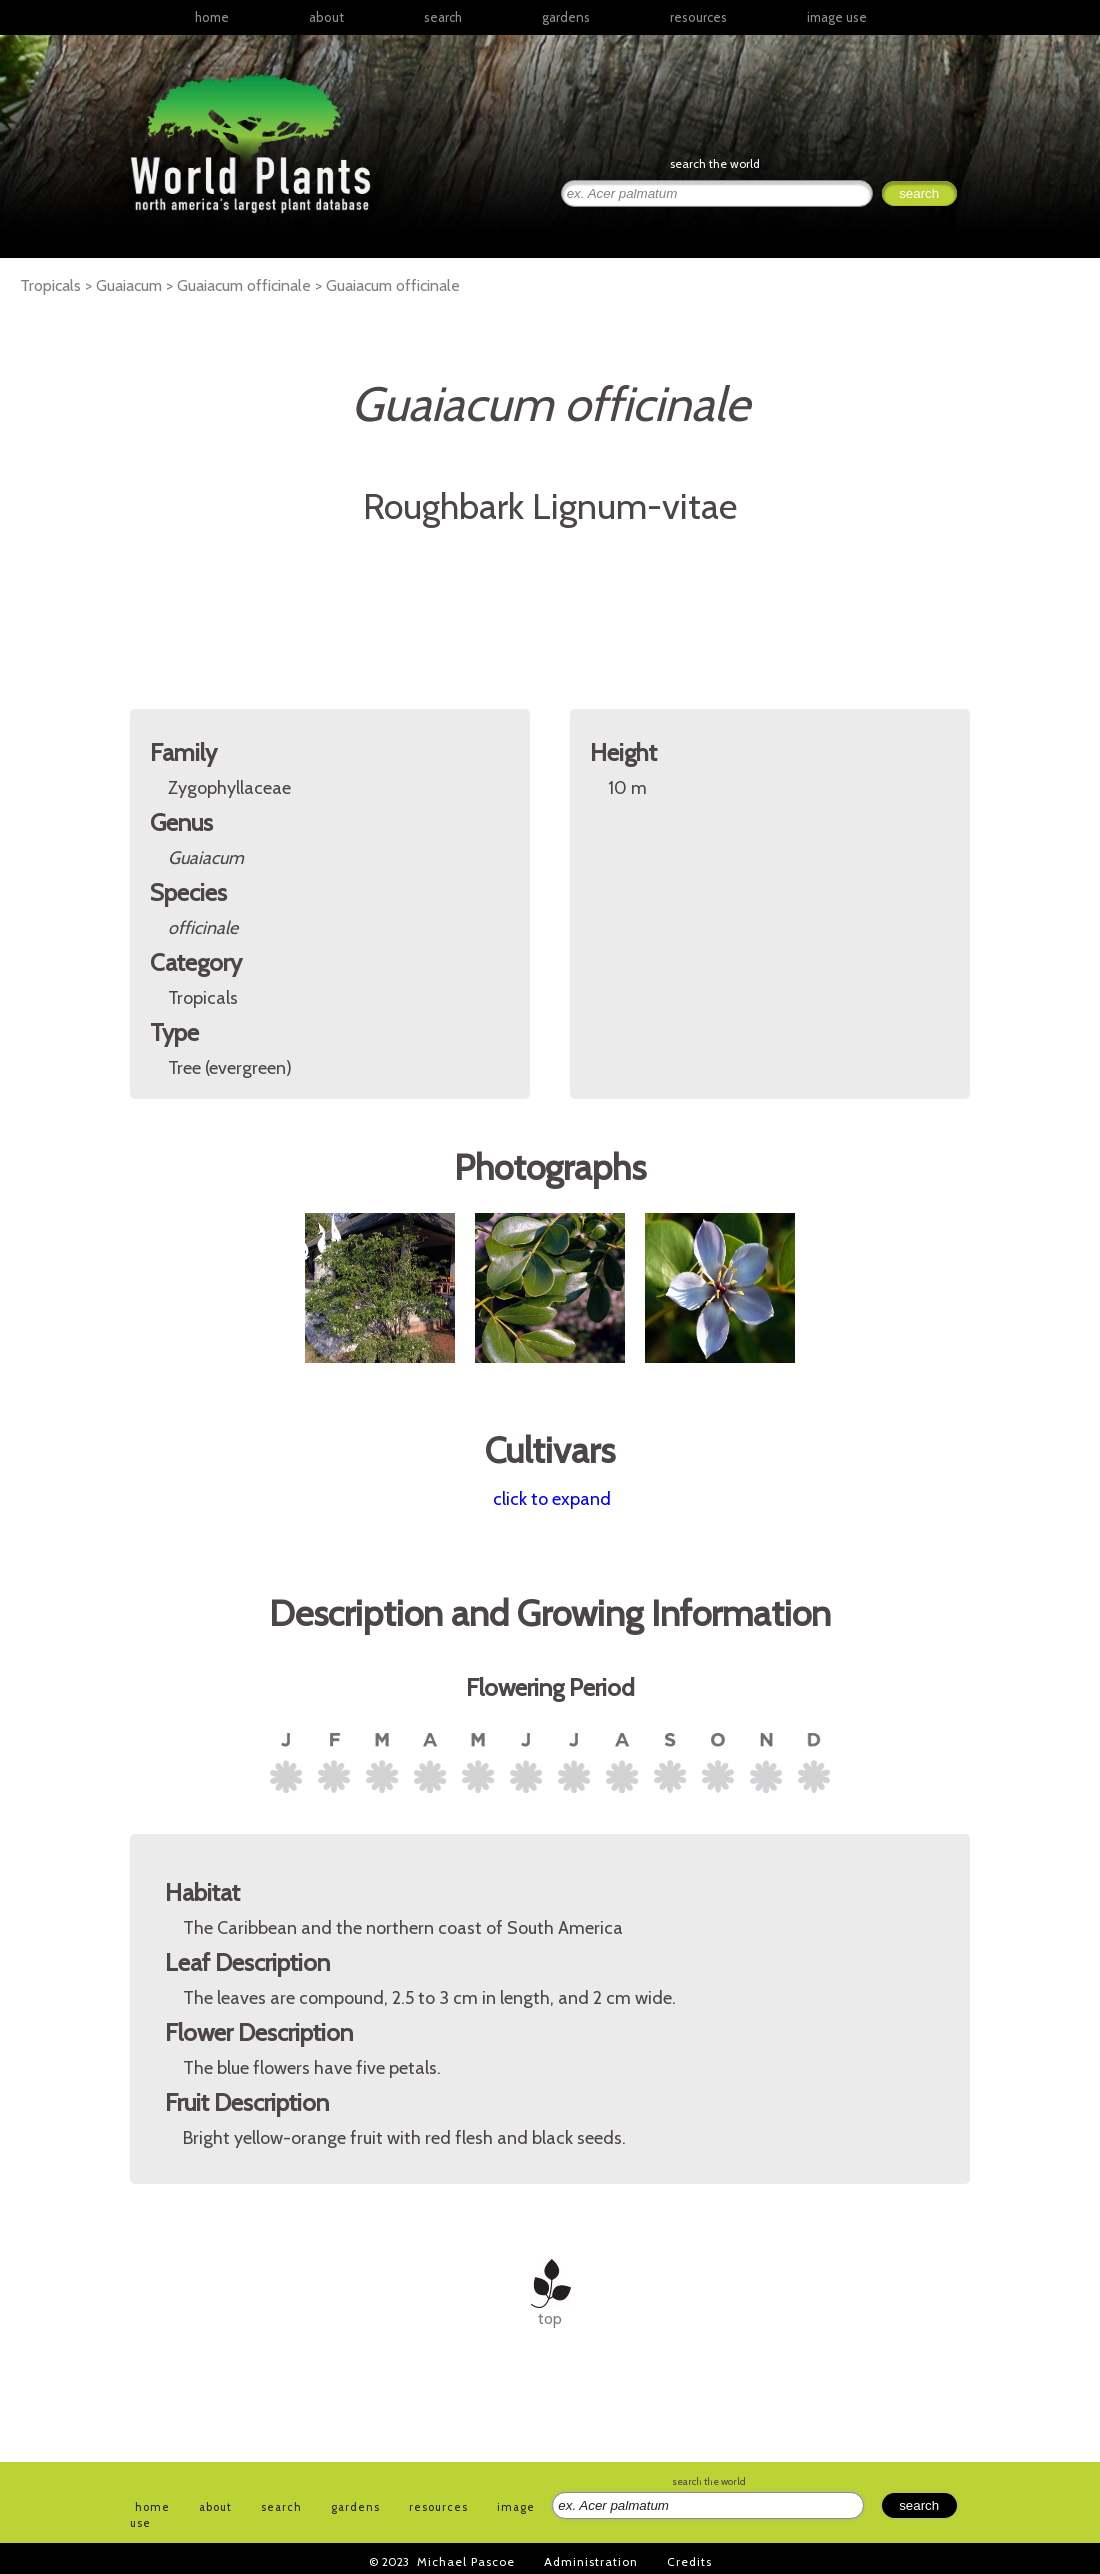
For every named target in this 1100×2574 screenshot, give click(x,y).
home (212, 17)
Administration (591, 2561)
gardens (566, 17)
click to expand (552, 1499)
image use (837, 17)
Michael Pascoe (466, 2561)
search (443, 17)
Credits (689, 2561)
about (326, 17)
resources (438, 2507)
